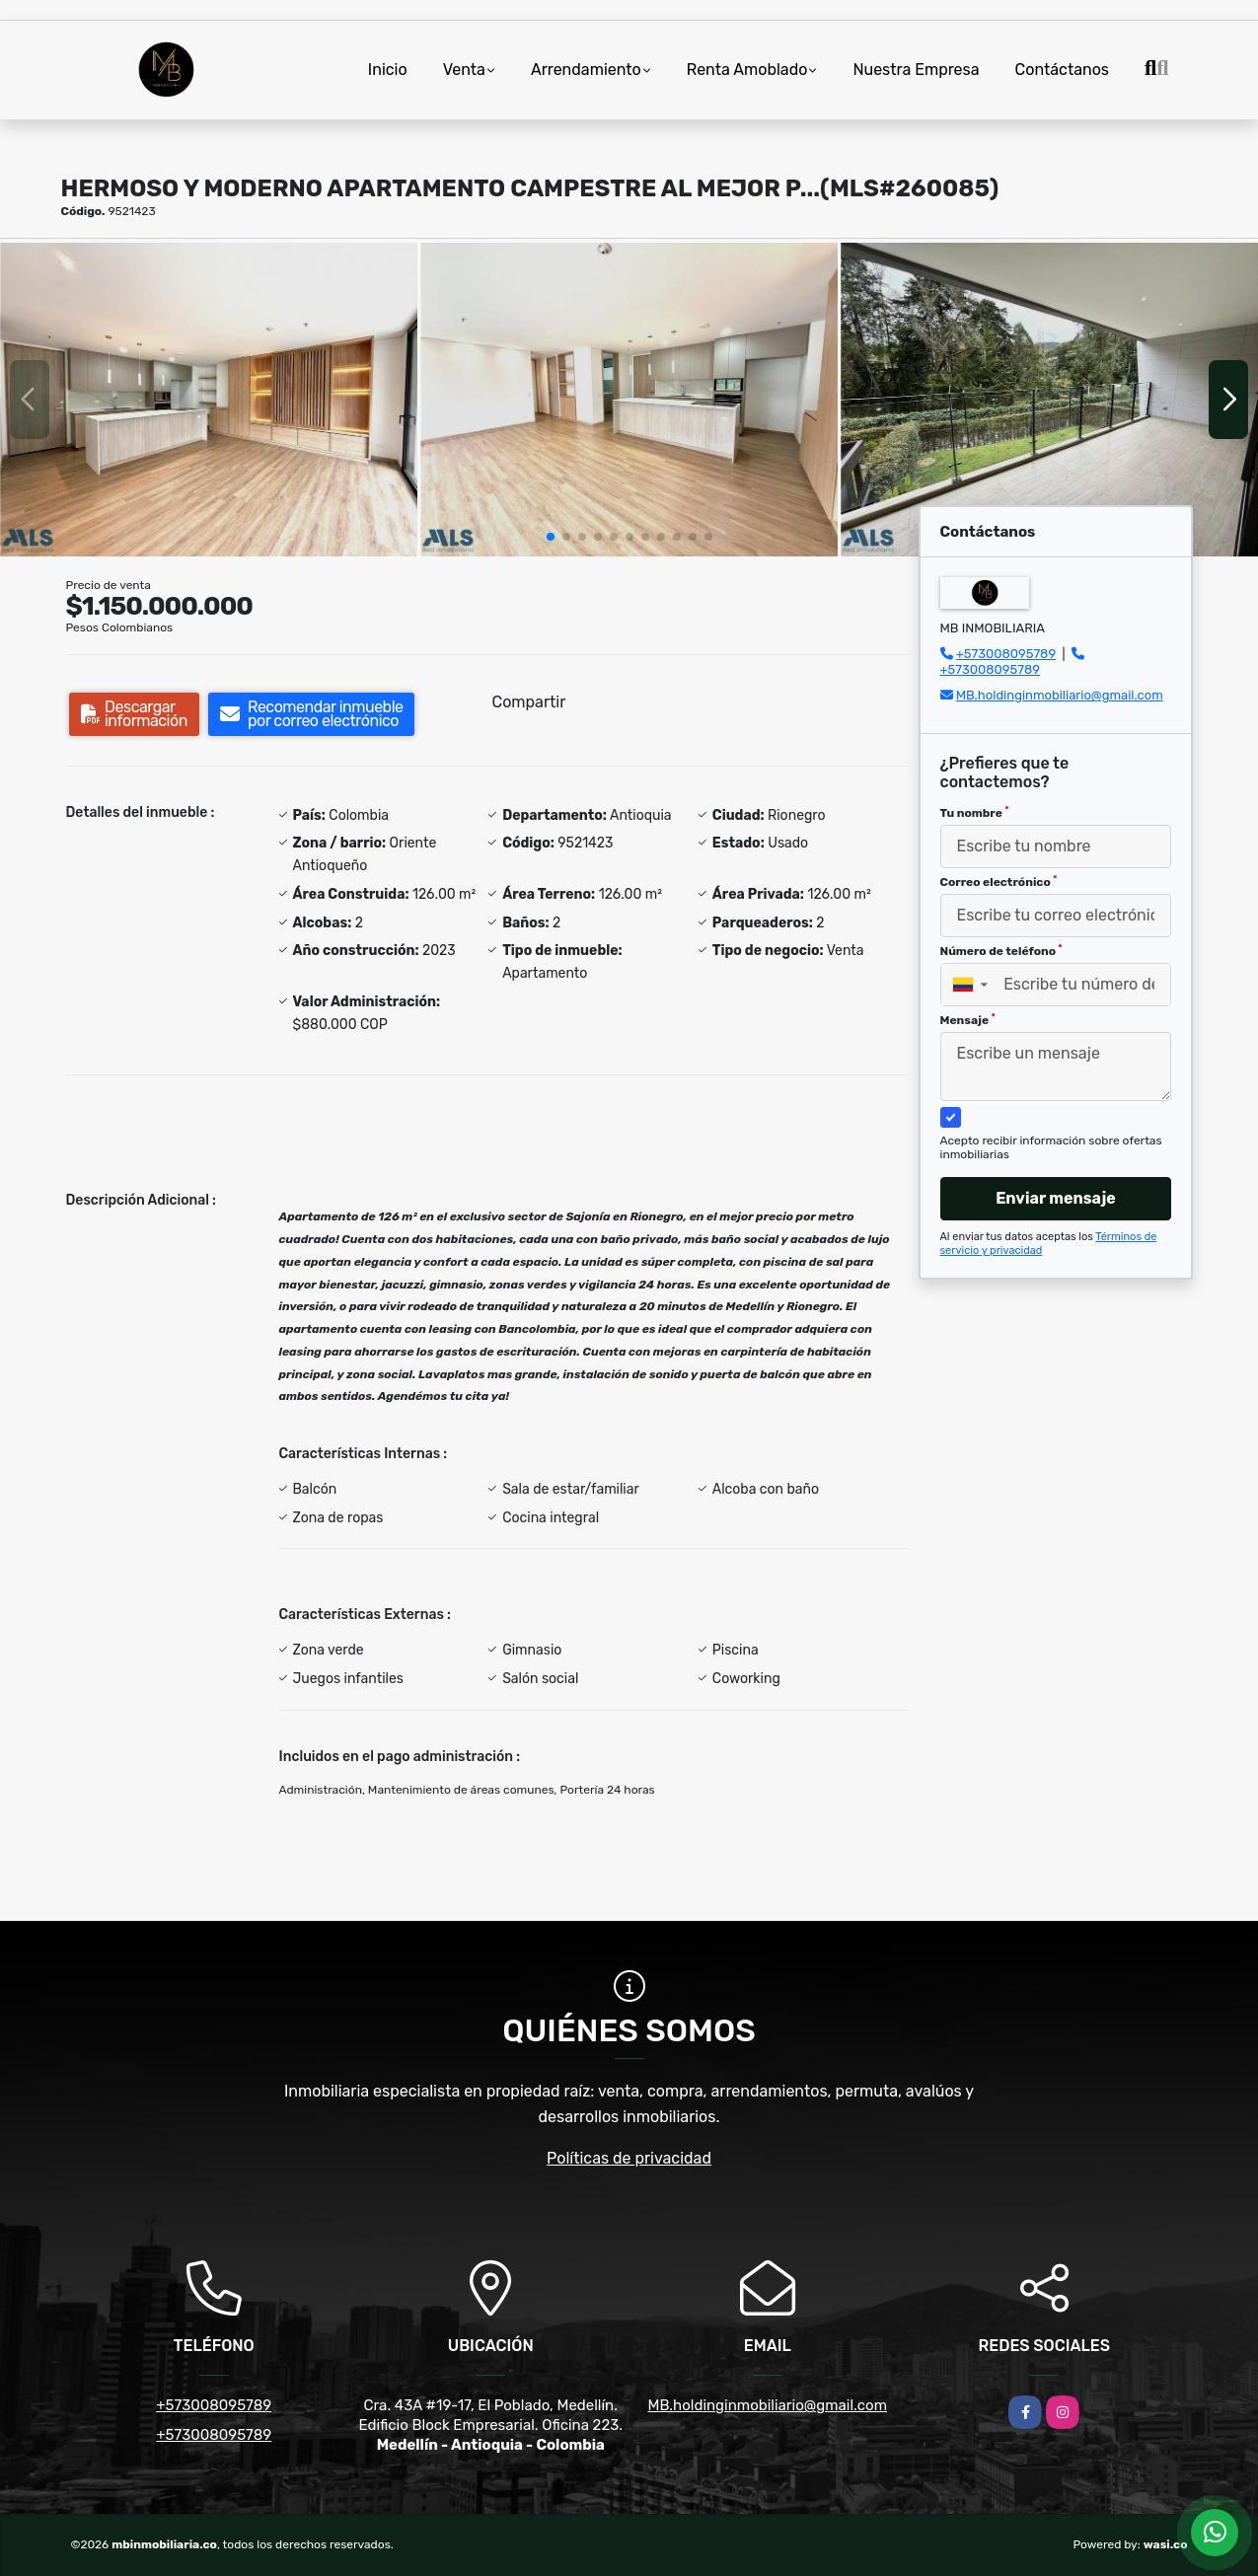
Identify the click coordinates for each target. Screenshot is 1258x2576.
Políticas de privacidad (629, 2158)
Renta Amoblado (747, 69)
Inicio (387, 69)
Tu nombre (974, 813)
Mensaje (968, 1020)
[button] (551, 537)
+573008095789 (1006, 653)
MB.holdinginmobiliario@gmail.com (1059, 695)
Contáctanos (1062, 69)
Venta (464, 69)
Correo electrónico (999, 882)
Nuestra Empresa (915, 69)
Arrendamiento (586, 69)
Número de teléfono (1001, 951)
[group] (208, 399)
